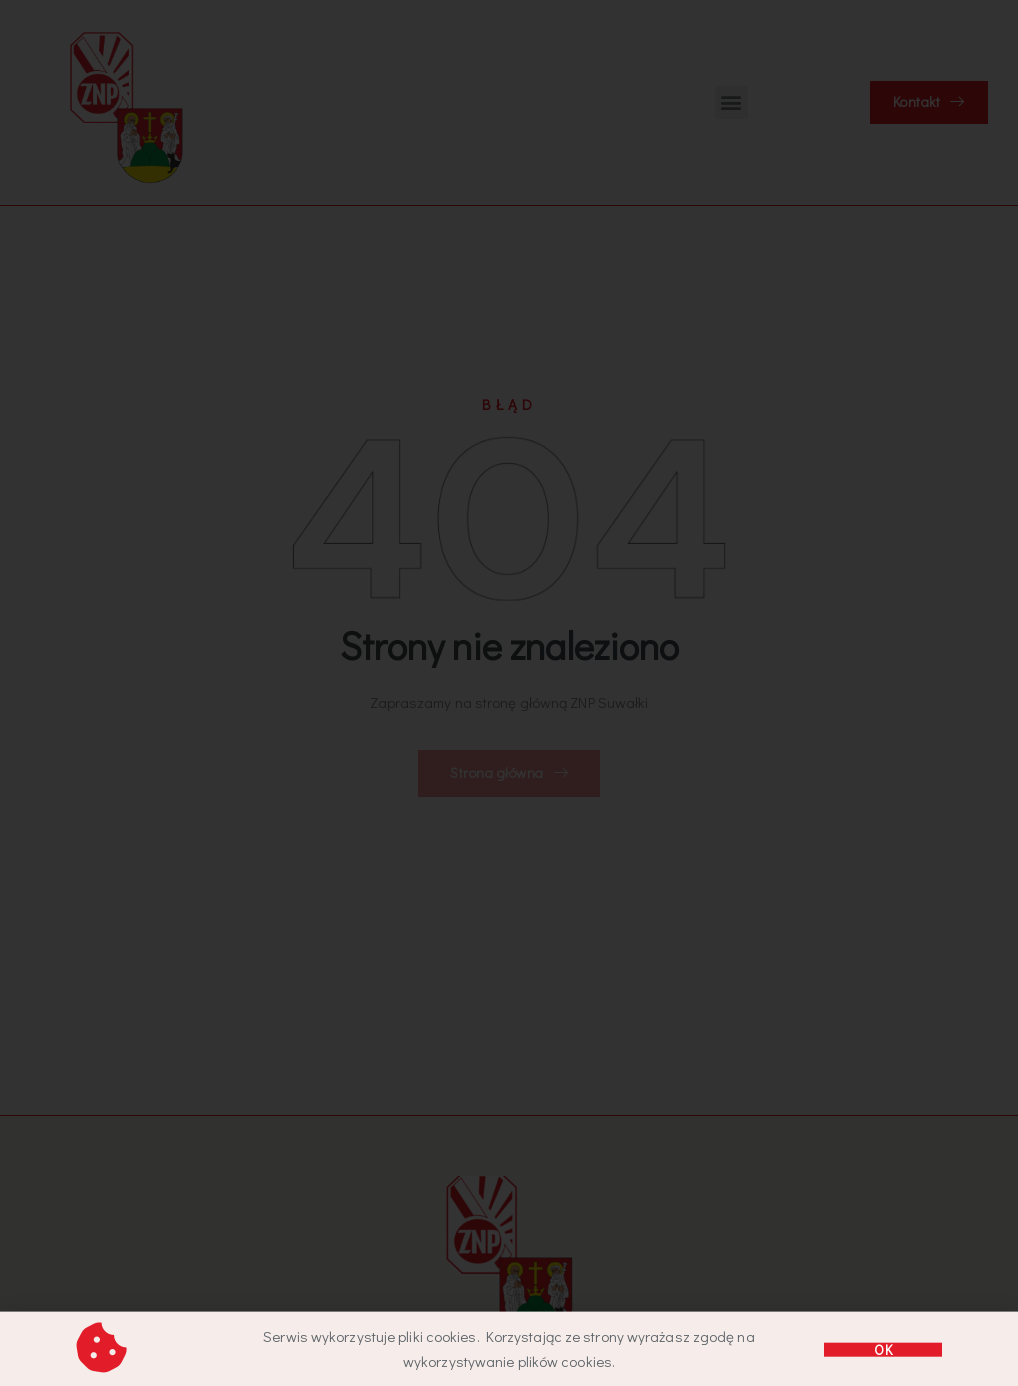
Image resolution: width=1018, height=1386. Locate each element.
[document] (509, 693)
